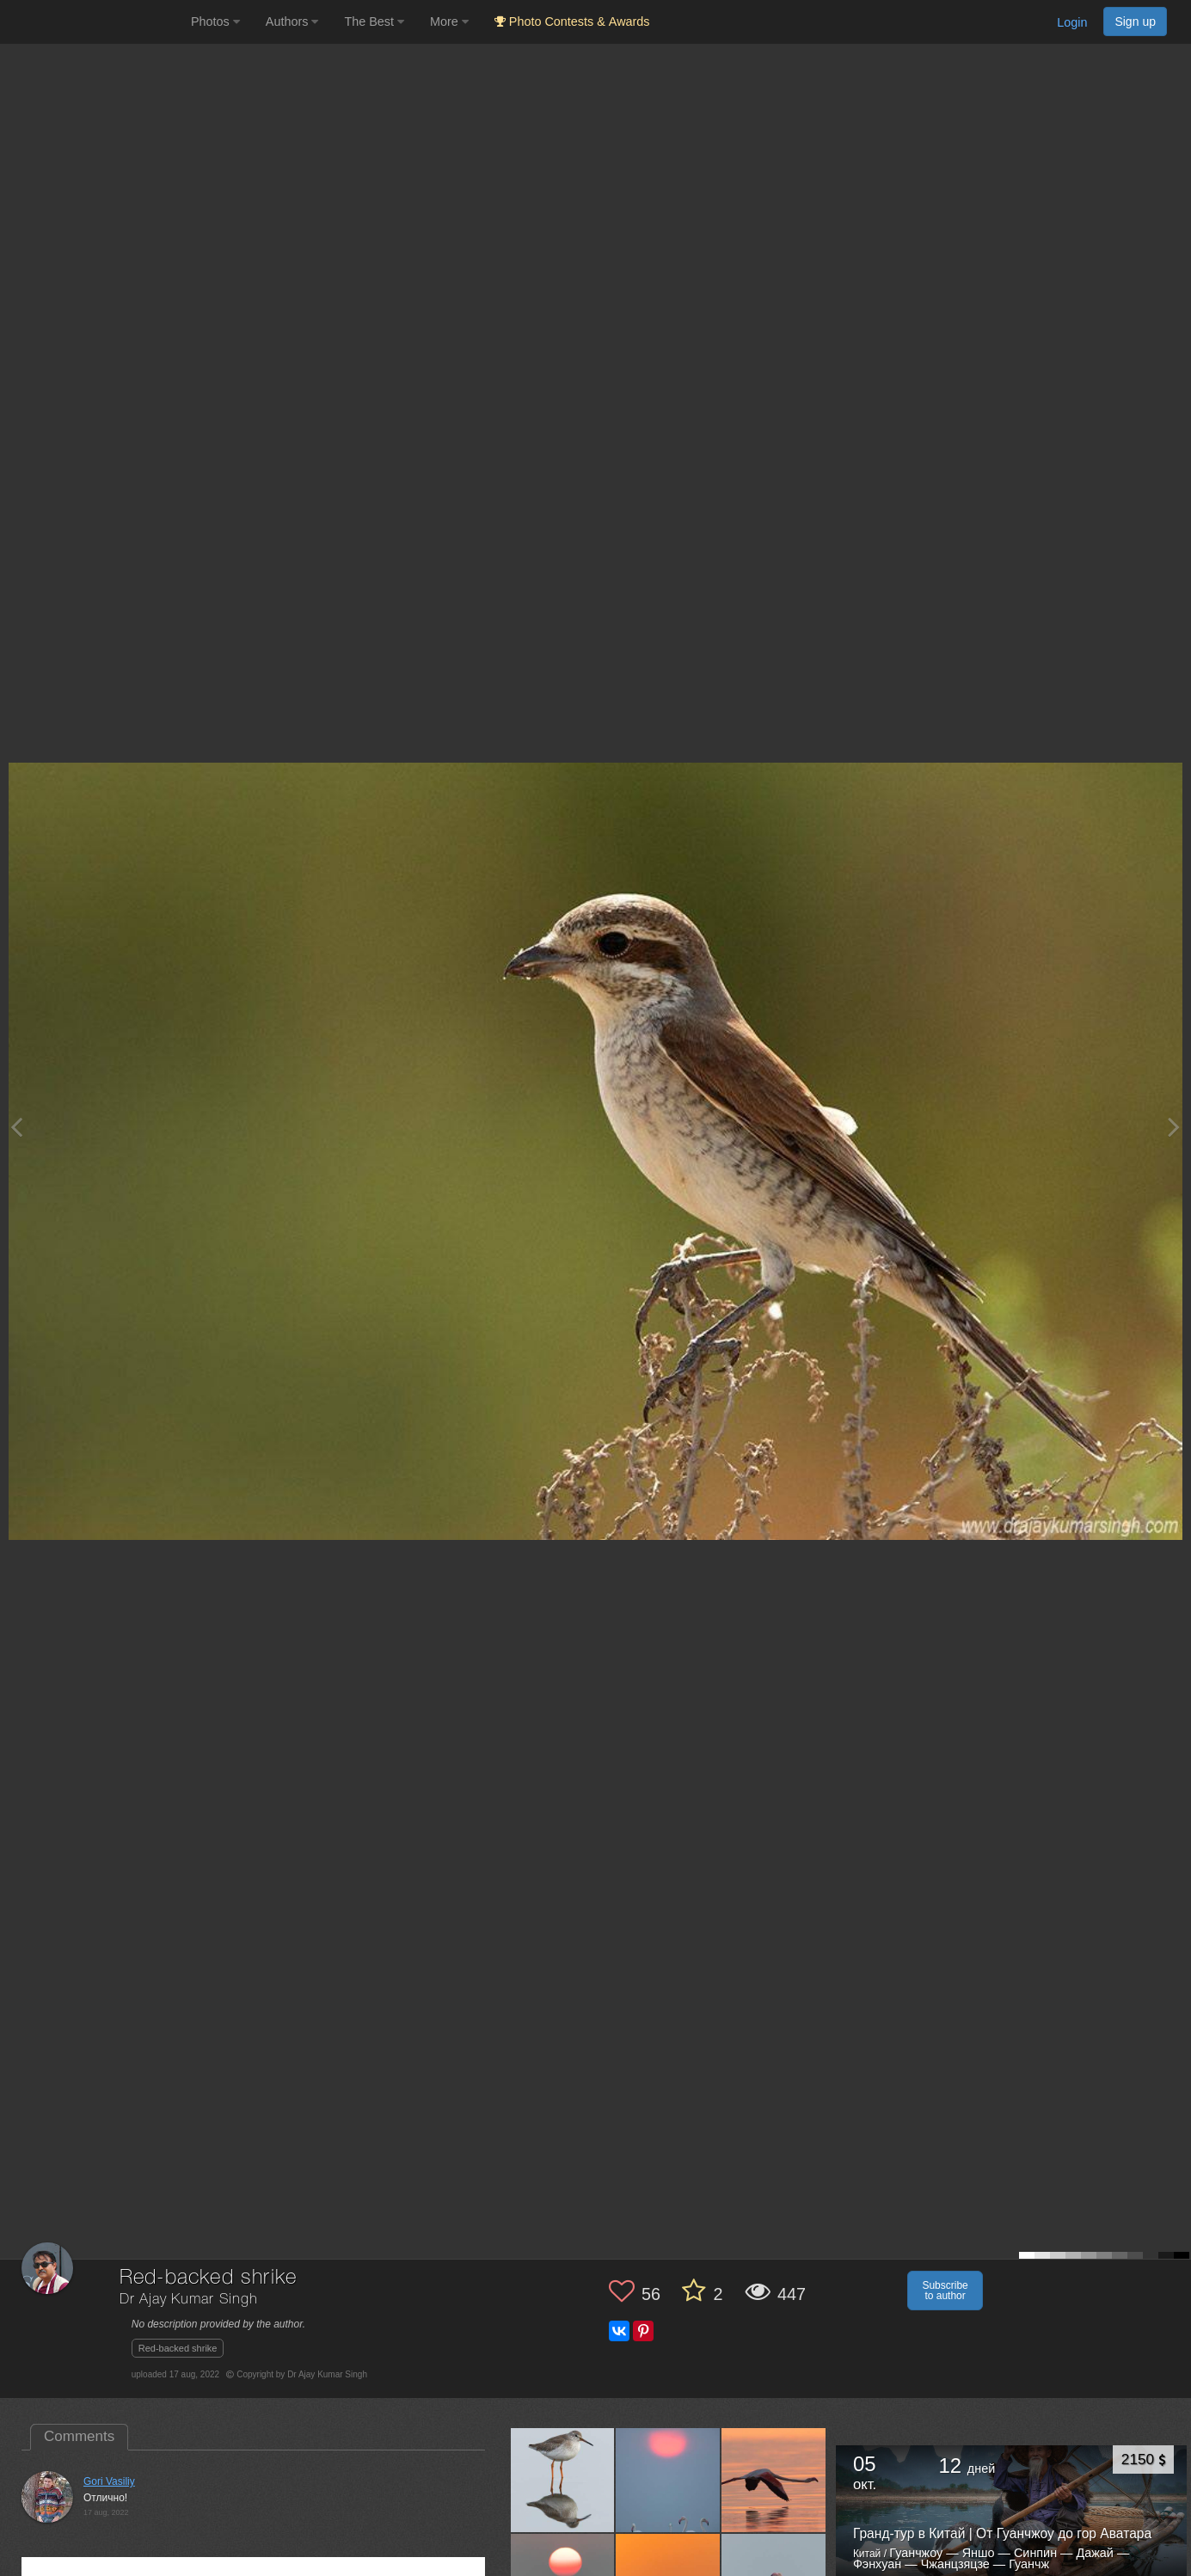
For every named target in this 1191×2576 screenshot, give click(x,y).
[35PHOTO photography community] (93, 22)
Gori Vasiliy (109, 2481)
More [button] (449, 21)
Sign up (1135, 21)
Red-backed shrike (178, 2348)
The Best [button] (374, 21)
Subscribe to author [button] (944, 2290)
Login (1072, 22)
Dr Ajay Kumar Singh (189, 2299)
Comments (79, 2436)
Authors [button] (292, 21)
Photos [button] (215, 21)
